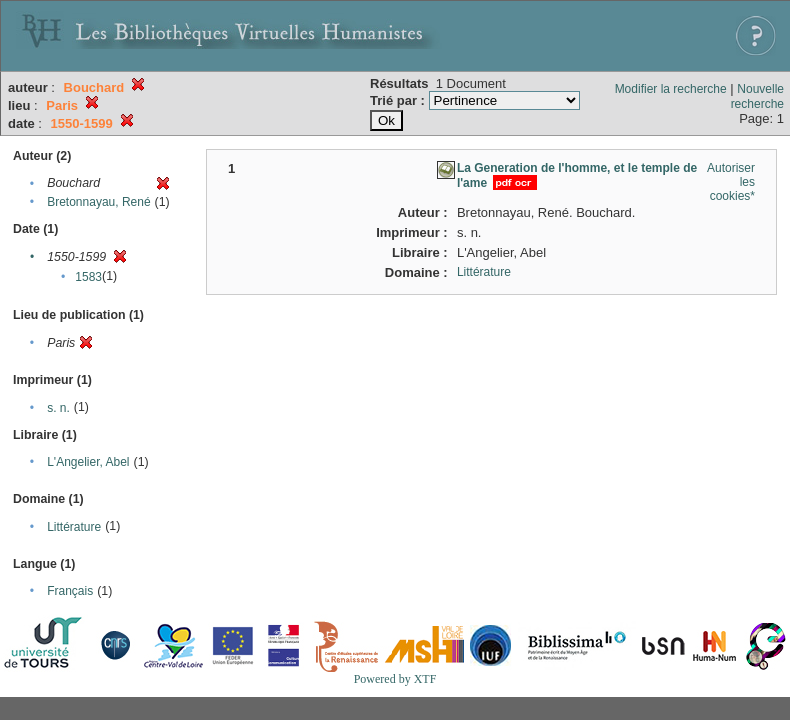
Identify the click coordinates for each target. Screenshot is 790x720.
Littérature (74, 527)
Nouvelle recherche (757, 96)
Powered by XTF (395, 679)
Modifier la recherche (671, 89)
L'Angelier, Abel (88, 462)
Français (70, 591)
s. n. (58, 408)
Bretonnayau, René (98, 202)
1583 (88, 277)
